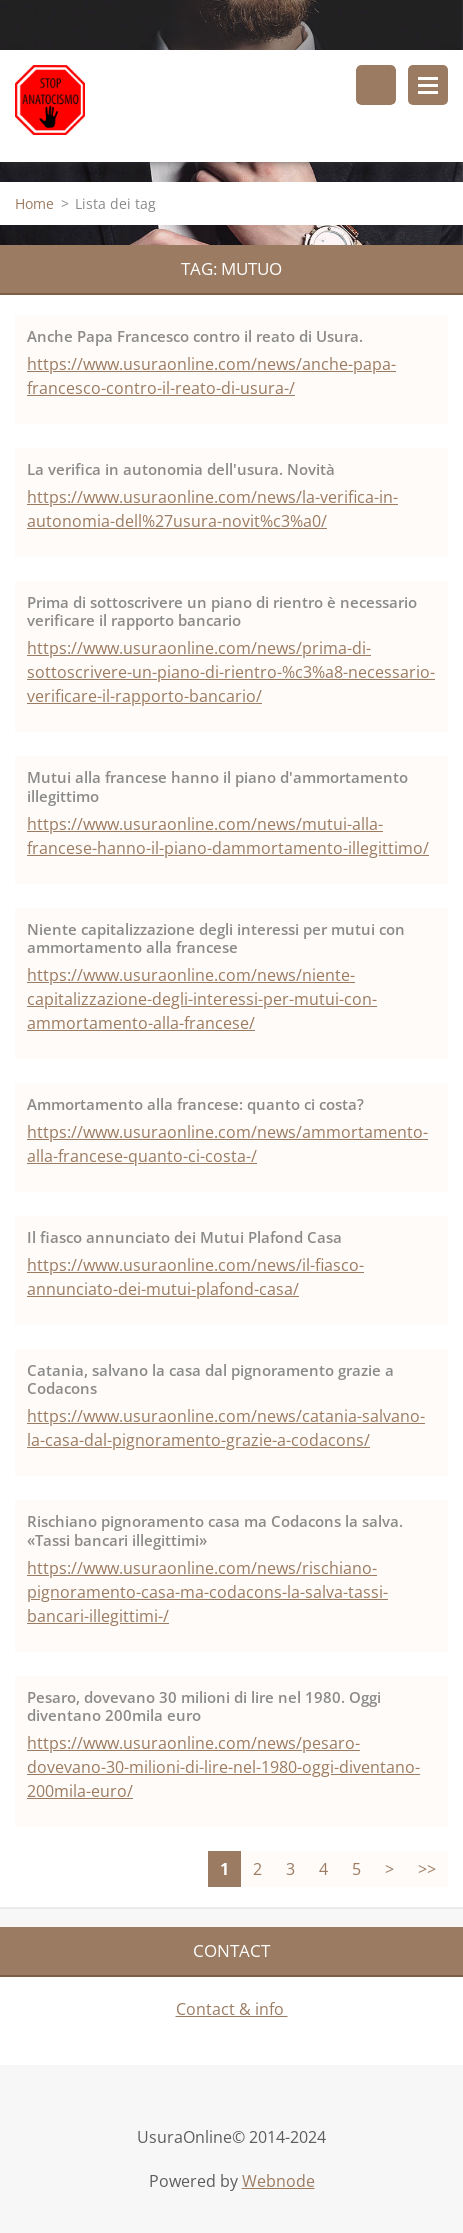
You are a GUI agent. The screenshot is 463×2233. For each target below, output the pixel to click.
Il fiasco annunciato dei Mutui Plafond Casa (184, 1237)
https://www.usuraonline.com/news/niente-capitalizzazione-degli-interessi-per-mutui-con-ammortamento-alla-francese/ (202, 999)
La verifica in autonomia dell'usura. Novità (181, 469)
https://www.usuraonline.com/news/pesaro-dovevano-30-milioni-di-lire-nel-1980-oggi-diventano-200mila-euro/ (223, 1767)
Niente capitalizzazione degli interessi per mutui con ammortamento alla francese (216, 938)
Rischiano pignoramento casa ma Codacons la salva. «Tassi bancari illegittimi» (215, 1530)
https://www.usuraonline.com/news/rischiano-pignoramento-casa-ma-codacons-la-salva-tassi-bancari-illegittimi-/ (207, 1592)
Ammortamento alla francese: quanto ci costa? (195, 1104)
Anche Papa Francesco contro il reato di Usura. (195, 336)
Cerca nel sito (376, 85)
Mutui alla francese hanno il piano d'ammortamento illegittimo (217, 786)
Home (34, 203)
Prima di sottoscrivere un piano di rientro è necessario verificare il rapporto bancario (222, 611)
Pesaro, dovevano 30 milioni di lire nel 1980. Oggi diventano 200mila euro (204, 1706)
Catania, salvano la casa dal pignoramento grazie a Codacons (210, 1379)
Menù (428, 85)
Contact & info (232, 2009)
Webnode (278, 2181)
